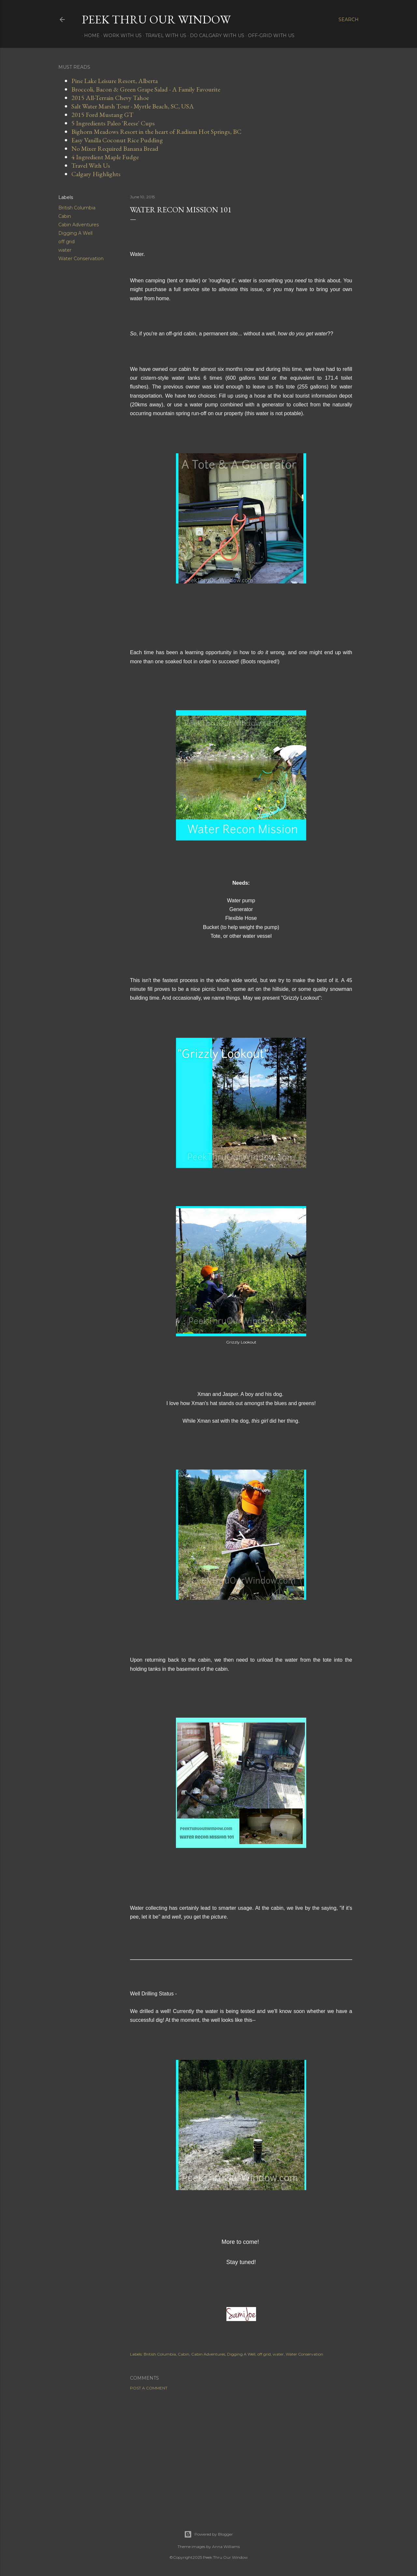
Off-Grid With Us (269, 35)
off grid (66, 242)
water (64, 250)
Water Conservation (81, 258)
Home (89, 35)
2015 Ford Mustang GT (102, 114)
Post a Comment (148, 2388)
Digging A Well (75, 233)
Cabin (64, 216)
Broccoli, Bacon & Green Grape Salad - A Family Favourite (145, 89)
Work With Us (120, 35)
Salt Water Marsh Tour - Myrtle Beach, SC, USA (132, 106)
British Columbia (76, 208)
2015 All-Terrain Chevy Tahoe (110, 97)
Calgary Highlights (96, 174)
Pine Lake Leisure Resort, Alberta (114, 81)
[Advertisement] (241, 2452)
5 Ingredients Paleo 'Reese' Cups (113, 123)
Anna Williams (226, 2546)
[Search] (348, 19)
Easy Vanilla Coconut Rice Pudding (117, 140)
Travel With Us (163, 35)
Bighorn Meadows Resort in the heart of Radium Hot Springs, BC (156, 131)
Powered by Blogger (208, 2534)
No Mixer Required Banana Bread (114, 148)
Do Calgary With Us (215, 35)
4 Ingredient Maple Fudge (105, 157)
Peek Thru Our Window (156, 19)
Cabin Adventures (78, 225)
